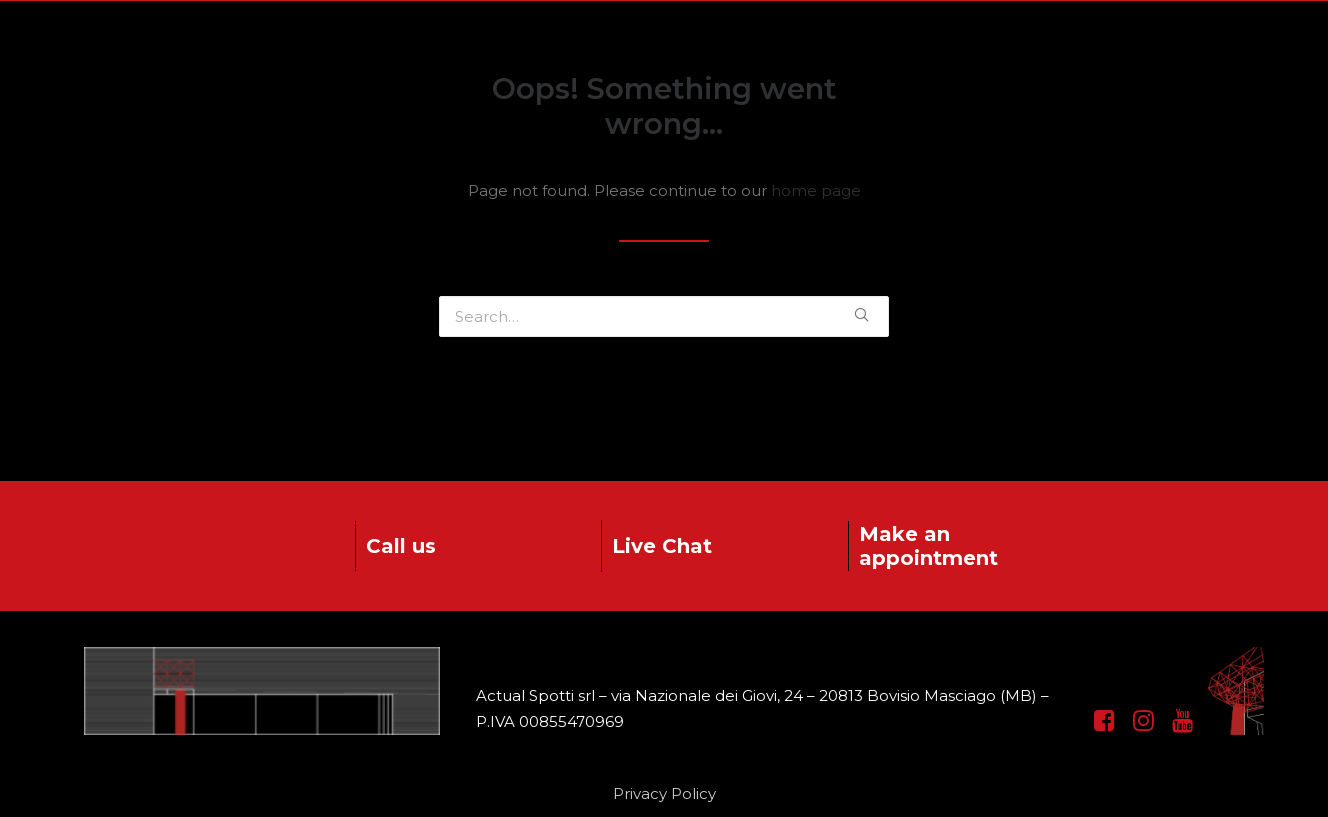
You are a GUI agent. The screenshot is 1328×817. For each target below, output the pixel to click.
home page (816, 190)
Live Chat (662, 546)
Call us (401, 546)
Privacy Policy (664, 793)
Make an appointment (928, 546)
